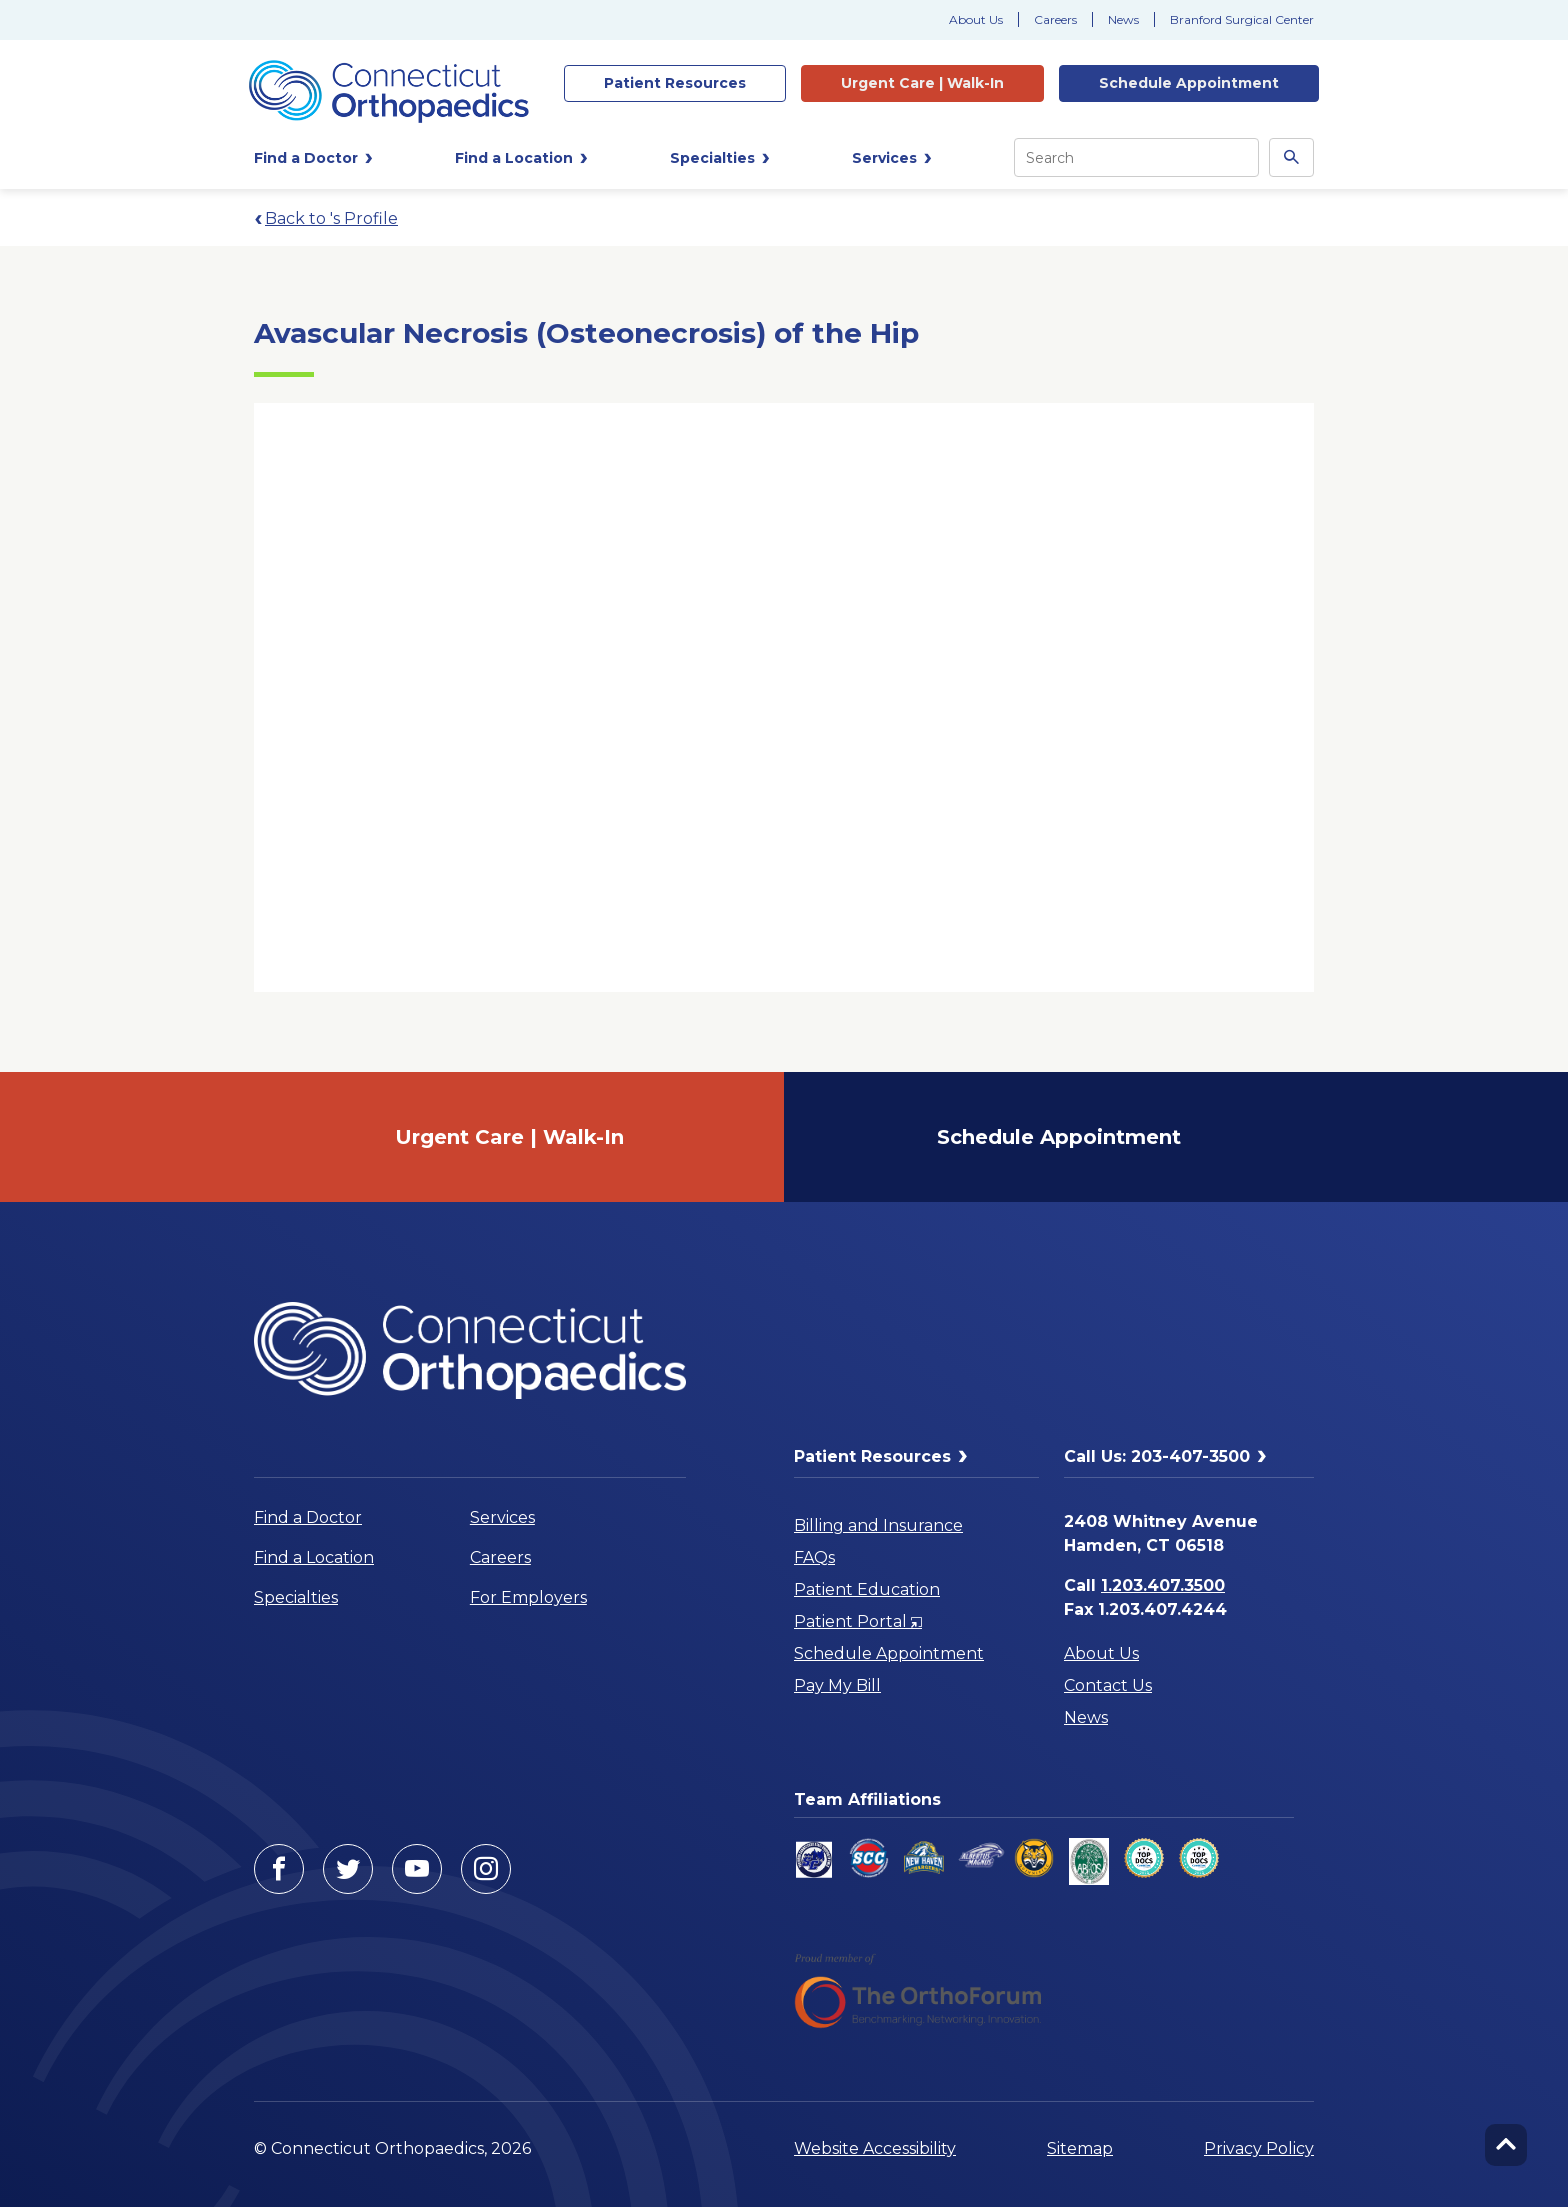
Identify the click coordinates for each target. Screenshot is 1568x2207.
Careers (1055, 19)
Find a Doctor (308, 1517)
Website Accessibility (875, 2148)
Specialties (296, 1597)
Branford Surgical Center (1242, 19)
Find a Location (314, 1557)
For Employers (528, 1597)
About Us (976, 19)
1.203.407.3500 (1163, 1585)
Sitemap (1080, 2148)
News (1123, 19)
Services (502, 1517)
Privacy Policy (1259, 2148)
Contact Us (1108, 1685)
